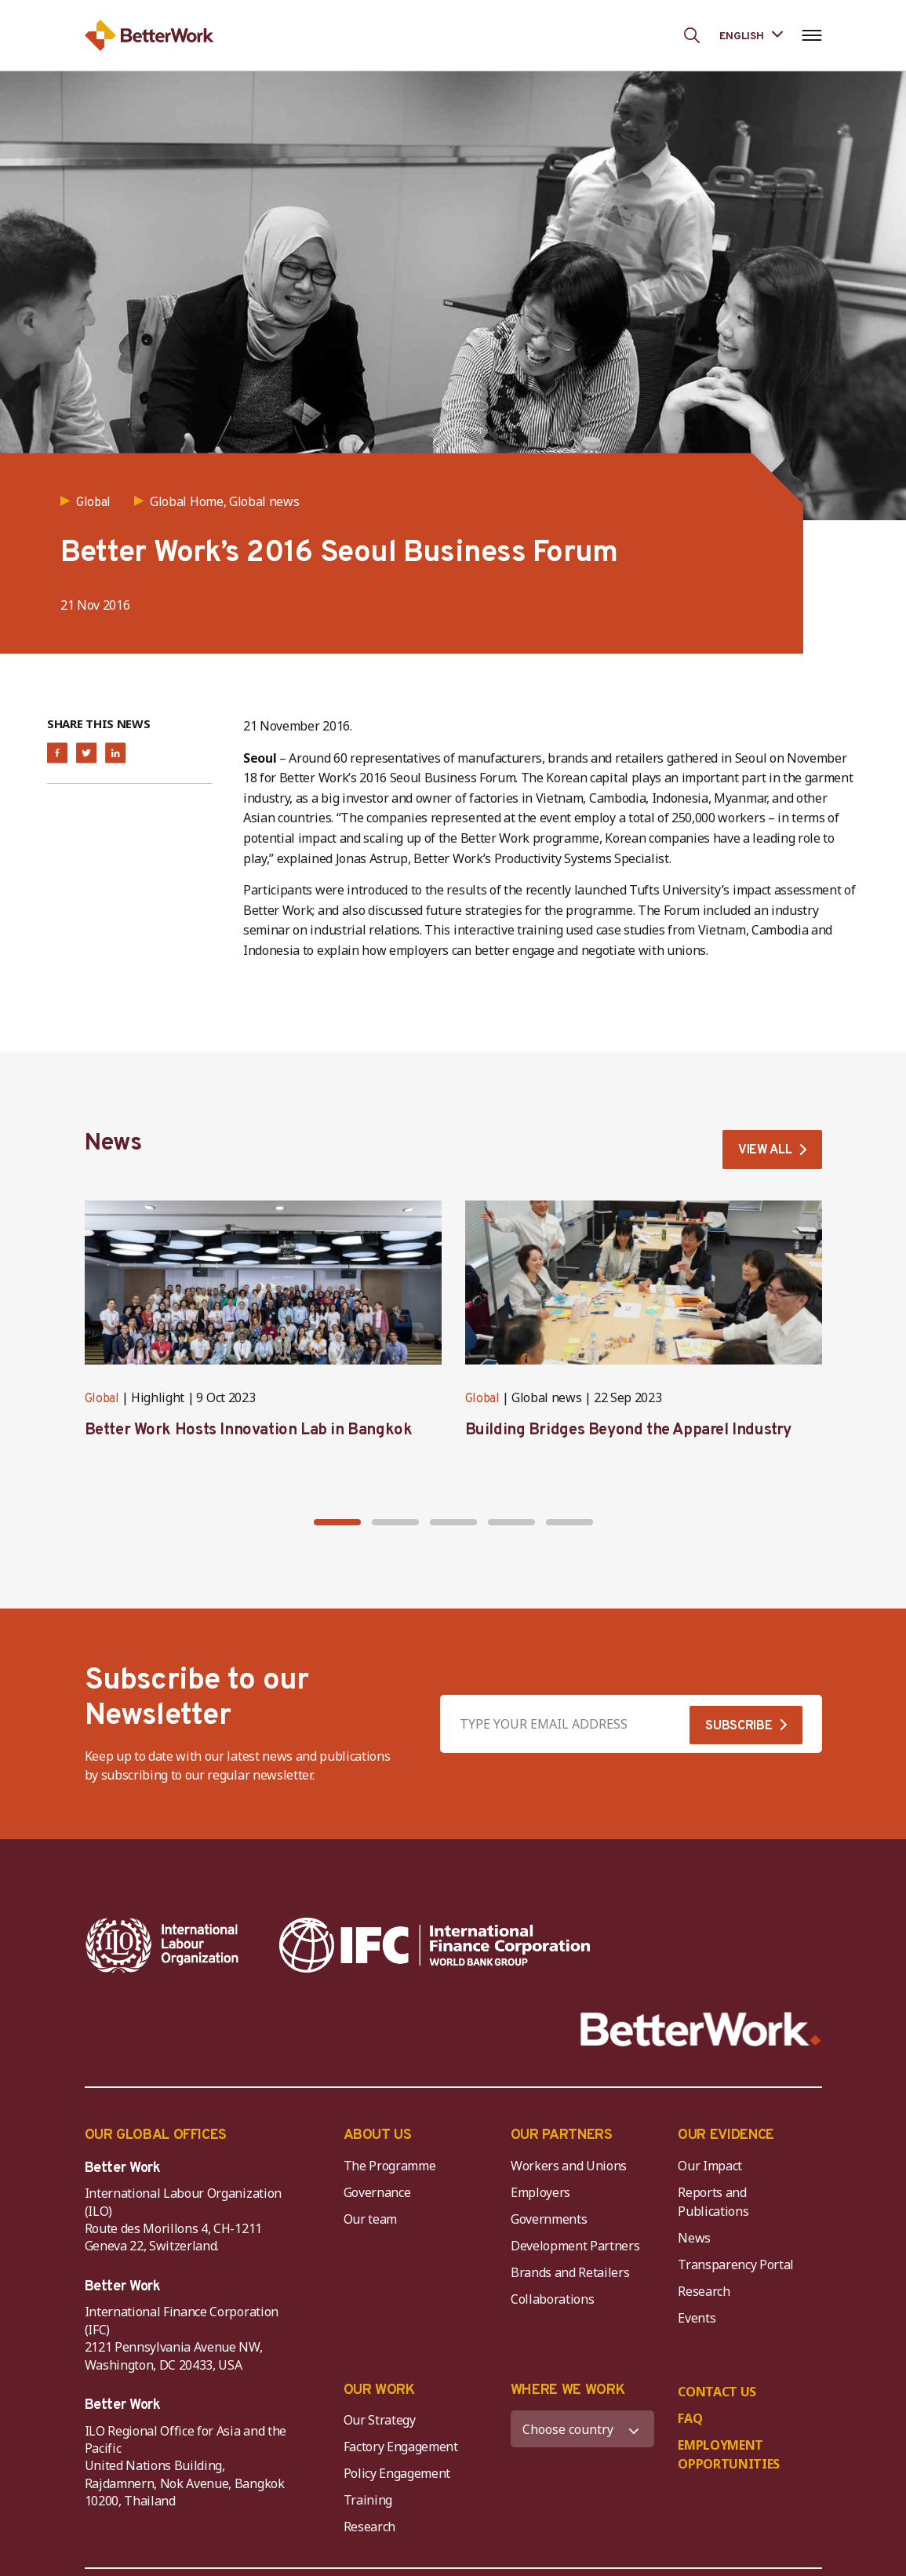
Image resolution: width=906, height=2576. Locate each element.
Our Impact (710, 2165)
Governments (549, 2219)
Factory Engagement (401, 2446)
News (694, 2237)
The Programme (390, 2165)
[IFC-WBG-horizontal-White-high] (435, 1945)
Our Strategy (380, 2419)
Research (704, 2291)
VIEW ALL (764, 1150)
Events (696, 2317)
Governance (377, 2192)
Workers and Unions (569, 2165)
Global (102, 1399)
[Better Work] (701, 2029)
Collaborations (553, 2299)
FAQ (690, 2418)
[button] (337, 1522)
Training (368, 2500)
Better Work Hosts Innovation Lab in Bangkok (249, 1430)
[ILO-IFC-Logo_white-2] (162, 1945)
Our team (370, 2219)
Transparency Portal (736, 2264)
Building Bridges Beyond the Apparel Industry (628, 1430)
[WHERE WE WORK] (582, 2428)
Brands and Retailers (570, 2272)
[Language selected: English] (751, 35)
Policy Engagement (400, 2473)
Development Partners (575, 2245)
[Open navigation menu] (812, 35)
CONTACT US (717, 2391)
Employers (540, 2192)
